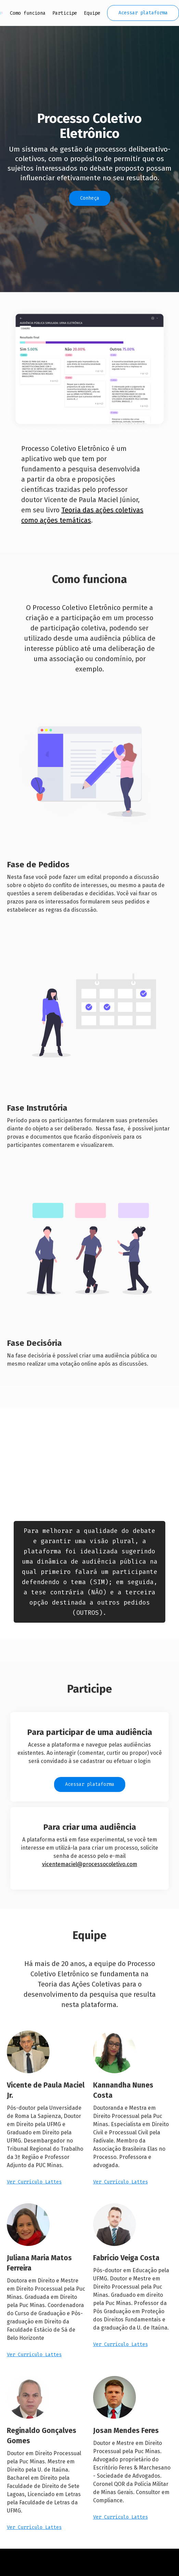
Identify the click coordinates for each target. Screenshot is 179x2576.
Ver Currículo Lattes (34, 2182)
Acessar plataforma (143, 13)
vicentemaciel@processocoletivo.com (89, 1864)
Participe (64, 13)
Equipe (92, 13)
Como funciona (28, 13)
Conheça (89, 198)
